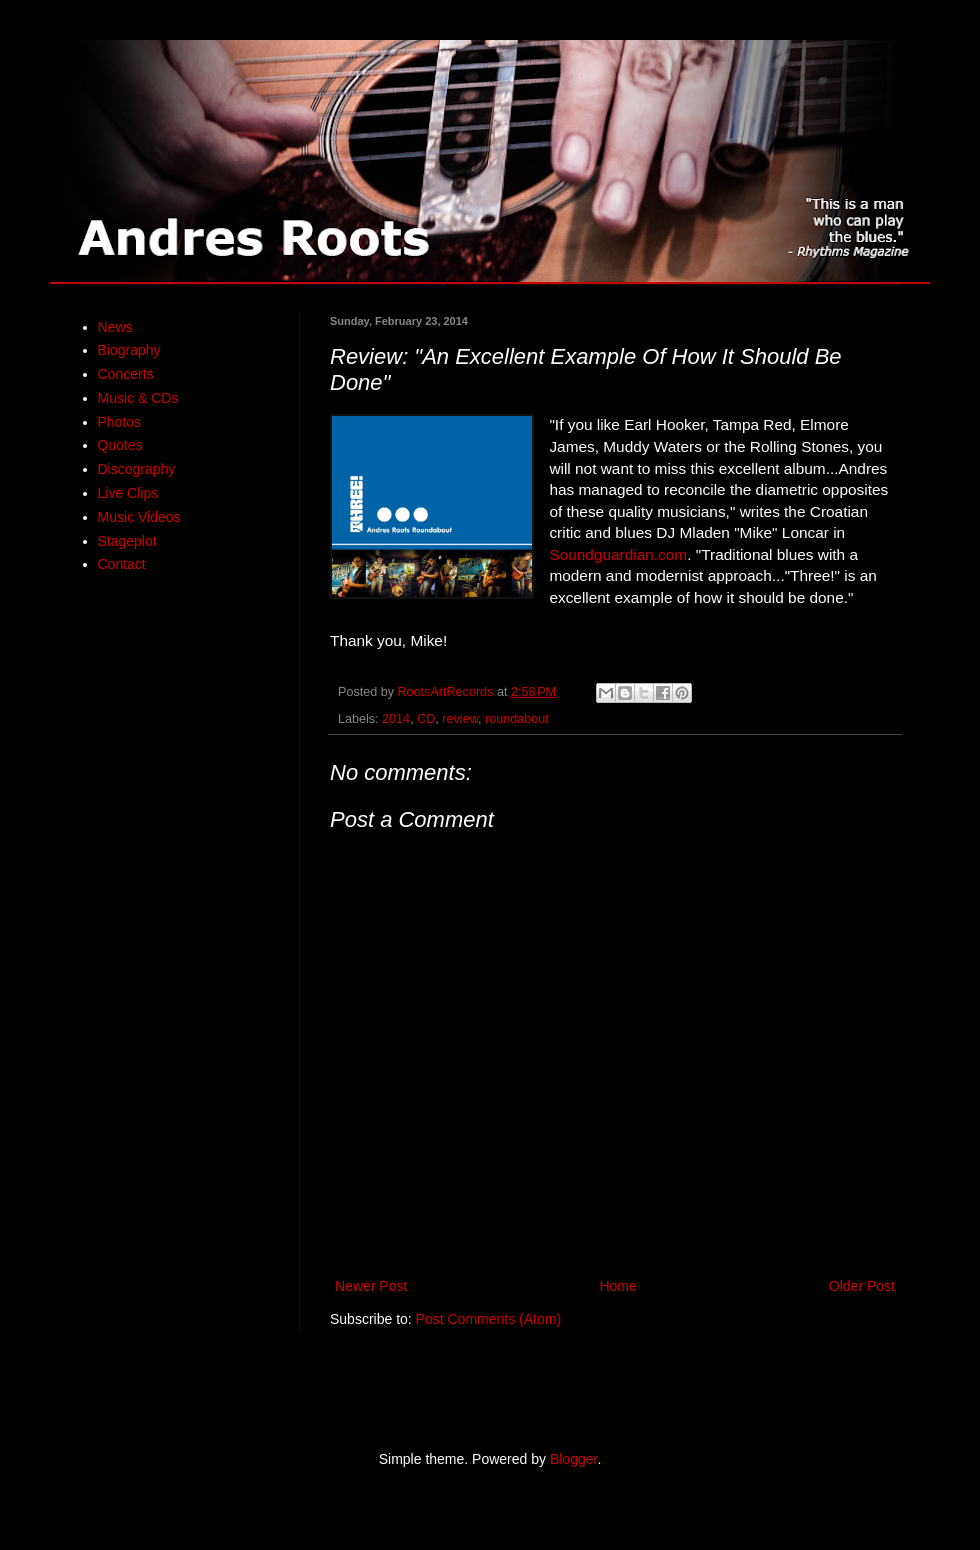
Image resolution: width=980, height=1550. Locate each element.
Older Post (862, 1286)
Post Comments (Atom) (488, 1319)
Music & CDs (138, 398)
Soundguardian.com (618, 554)
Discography (137, 469)
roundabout (517, 719)
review (460, 719)
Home (617, 1286)
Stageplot (127, 541)
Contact (122, 564)
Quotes (120, 445)
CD (426, 719)
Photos (120, 422)
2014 (396, 719)
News (115, 327)
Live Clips (128, 493)
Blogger (573, 1459)
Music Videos (139, 517)
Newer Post (371, 1286)
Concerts (126, 374)
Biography (129, 350)
